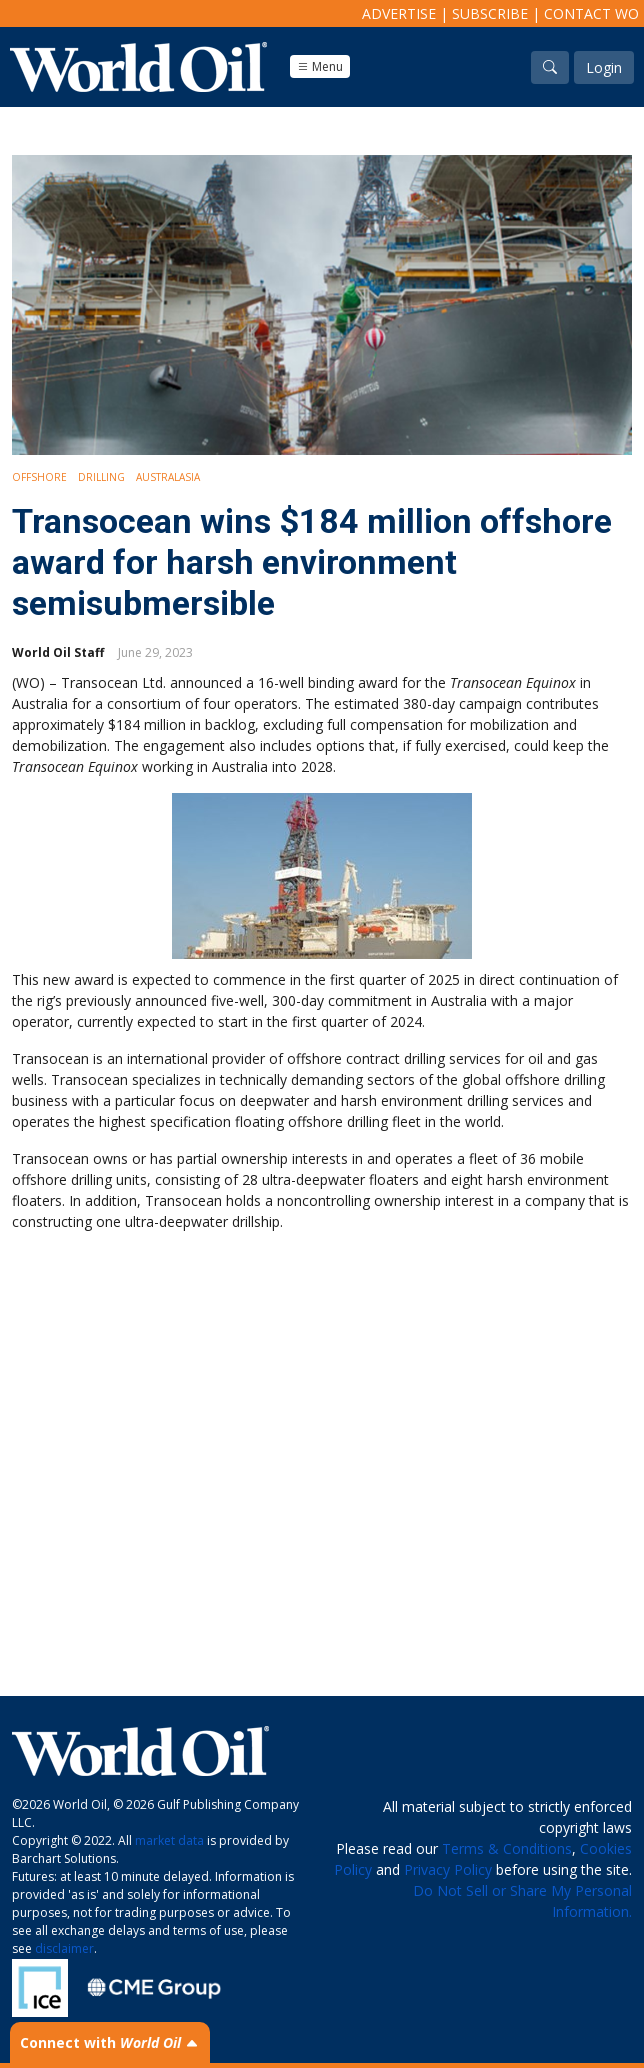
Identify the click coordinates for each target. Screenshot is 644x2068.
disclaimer (64, 1948)
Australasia (168, 477)
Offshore (39, 477)
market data (169, 1840)
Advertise (399, 13)
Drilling (101, 477)
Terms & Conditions (507, 1848)
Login (604, 67)
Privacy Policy (448, 1869)
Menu (320, 66)
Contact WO (591, 13)
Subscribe (490, 13)
